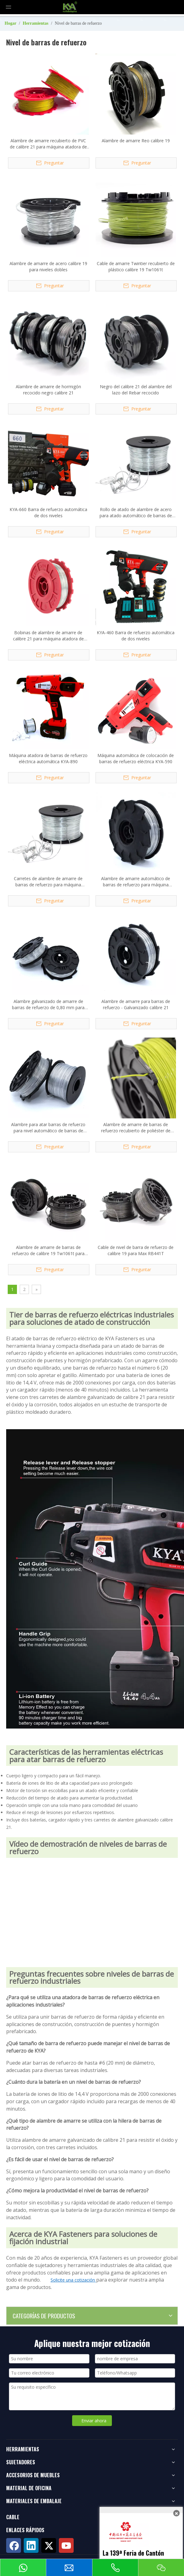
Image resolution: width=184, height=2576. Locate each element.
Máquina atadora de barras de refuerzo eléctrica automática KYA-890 (48, 758)
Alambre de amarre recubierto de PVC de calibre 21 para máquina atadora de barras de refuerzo (48, 144)
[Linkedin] (31, 2545)
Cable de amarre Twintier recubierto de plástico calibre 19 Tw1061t (136, 266)
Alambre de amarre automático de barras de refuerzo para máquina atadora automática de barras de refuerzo (135, 882)
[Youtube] (66, 2545)
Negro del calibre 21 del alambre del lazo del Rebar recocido (136, 390)
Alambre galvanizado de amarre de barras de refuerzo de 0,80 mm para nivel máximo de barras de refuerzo (48, 1004)
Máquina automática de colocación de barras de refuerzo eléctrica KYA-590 (135, 758)
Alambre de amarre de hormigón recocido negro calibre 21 (48, 390)
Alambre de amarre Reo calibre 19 (136, 141)
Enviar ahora (93, 2421)
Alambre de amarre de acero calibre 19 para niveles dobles (48, 266)
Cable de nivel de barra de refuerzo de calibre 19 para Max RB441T (136, 1250)
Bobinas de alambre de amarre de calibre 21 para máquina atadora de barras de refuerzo (48, 636)
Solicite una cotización (73, 2280)
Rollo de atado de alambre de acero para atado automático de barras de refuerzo (136, 512)
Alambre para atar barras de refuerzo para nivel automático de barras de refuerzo (48, 1128)
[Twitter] (48, 2545)
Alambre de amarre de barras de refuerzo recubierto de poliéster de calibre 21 (135, 1128)
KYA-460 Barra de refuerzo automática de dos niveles (135, 636)
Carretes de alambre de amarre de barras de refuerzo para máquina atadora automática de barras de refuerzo (48, 882)
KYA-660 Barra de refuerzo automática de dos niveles (48, 512)
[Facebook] (13, 2545)
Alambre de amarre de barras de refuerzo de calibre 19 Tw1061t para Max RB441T (48, 1250)
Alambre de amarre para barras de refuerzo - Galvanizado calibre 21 (135, 1004)
